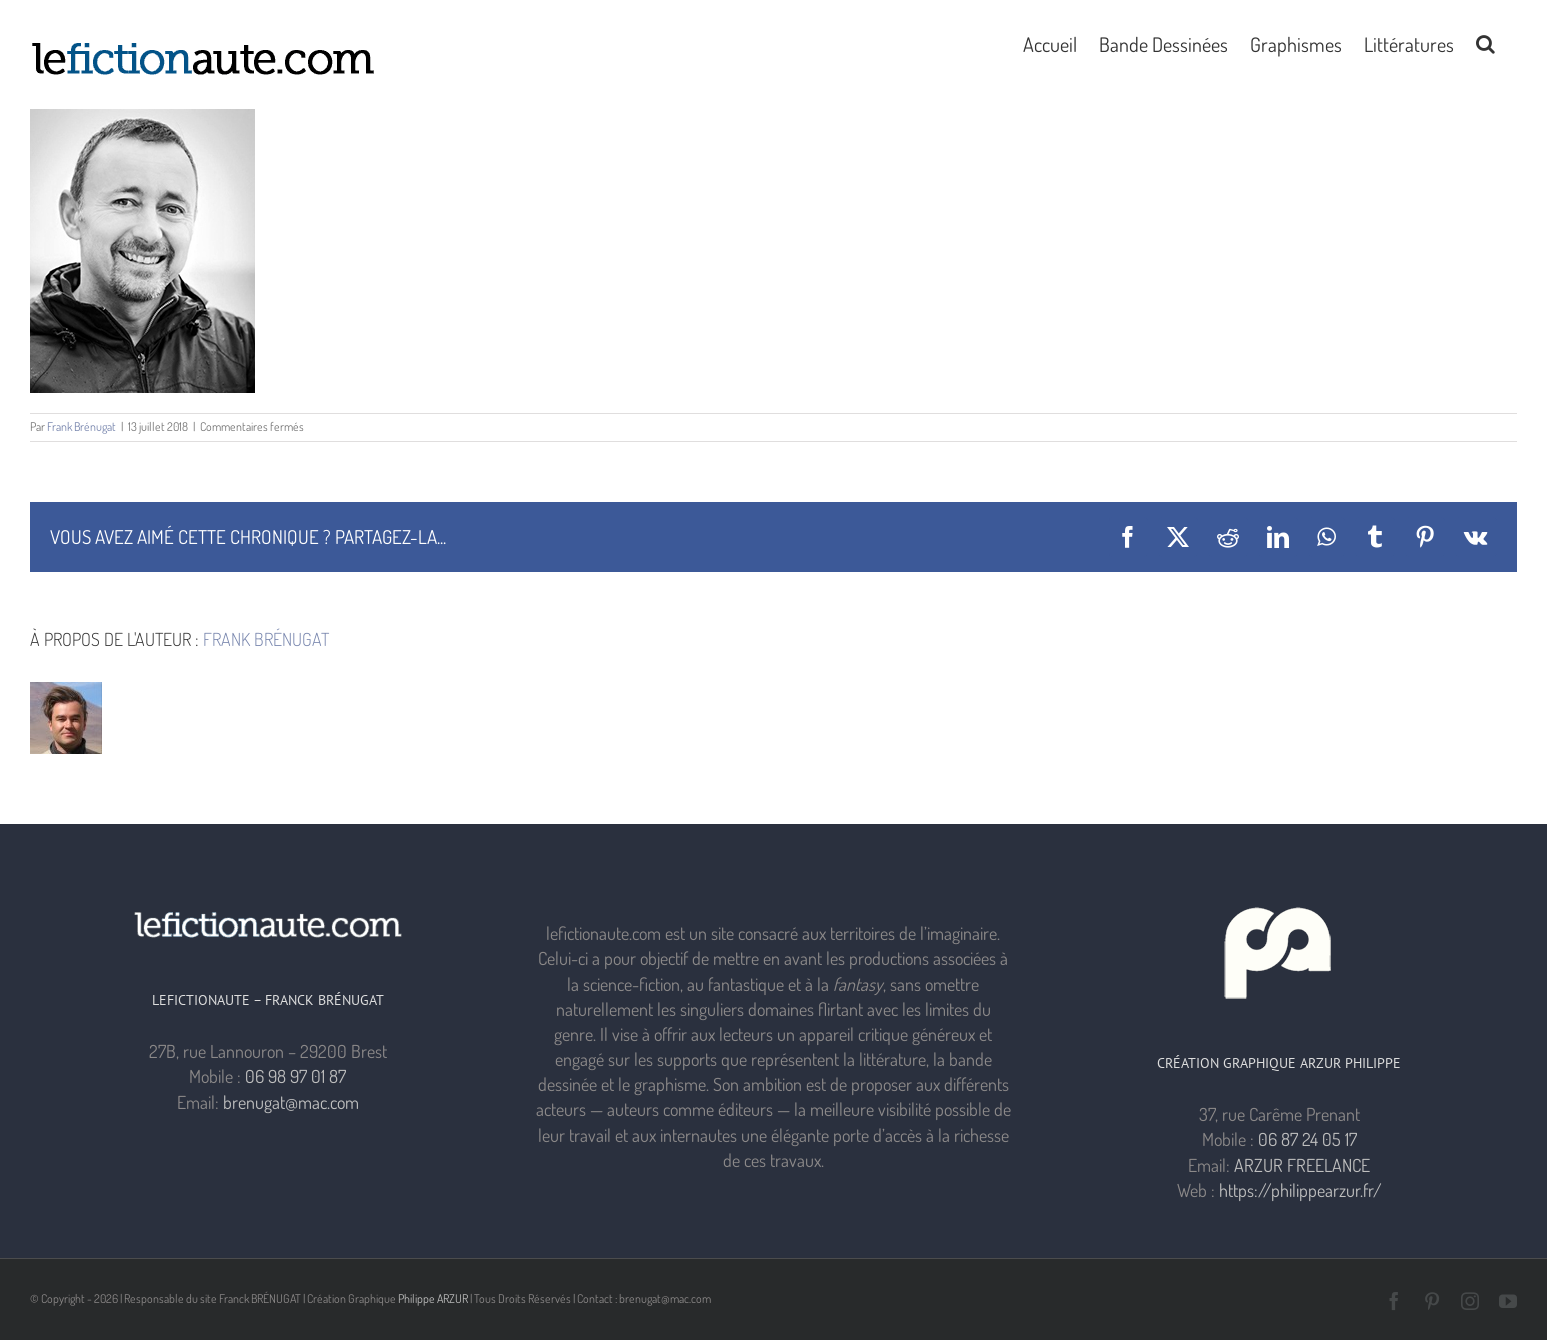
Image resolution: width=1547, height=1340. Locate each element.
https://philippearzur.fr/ (1300, 1190)
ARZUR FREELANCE (1302, 1165)
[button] (1485, 42)
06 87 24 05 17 (1307, 1139)
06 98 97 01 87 (295, 1076)
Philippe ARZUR (433, 1298)
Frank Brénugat (81, 426)
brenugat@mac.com (291, 1102)
